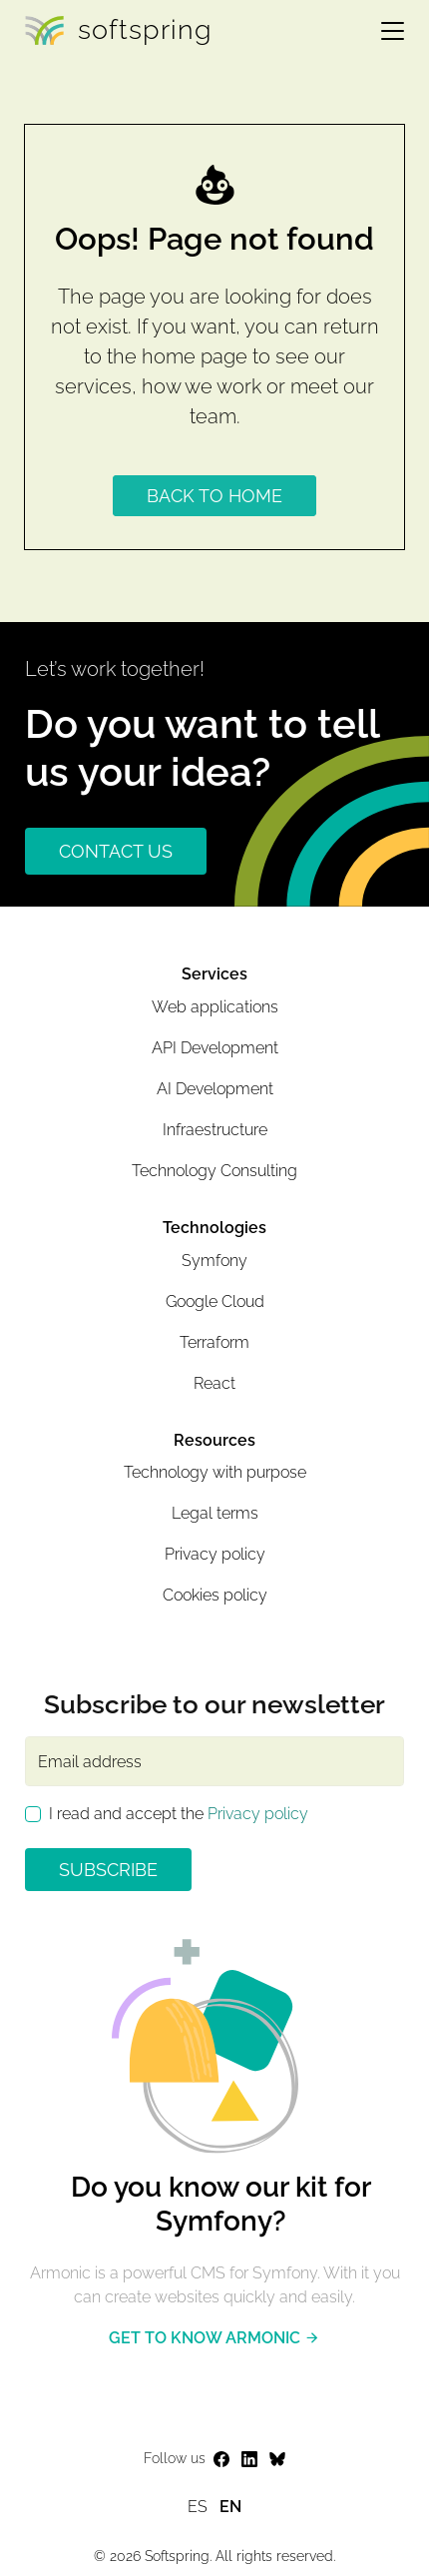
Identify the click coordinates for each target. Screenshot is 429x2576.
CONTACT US (116, 851)
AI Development (215, 1088)
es (198, 2506)
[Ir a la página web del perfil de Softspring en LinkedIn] (249, 2459)
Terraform (214, 1342)
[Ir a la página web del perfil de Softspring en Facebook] (221, 2459)
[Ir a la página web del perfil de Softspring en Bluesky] (277, 2459)
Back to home (214, 495)
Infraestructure (215, 1129)
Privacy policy (215, 1554)
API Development (215, 1047)
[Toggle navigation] (385, 30)
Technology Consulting (214, 1170)
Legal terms (215, 1513)
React (214, 1383)
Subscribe (108, 1869)
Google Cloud (215, 1301)
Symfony (214, 1260)
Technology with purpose (215, 1472)
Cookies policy (215, 1595)
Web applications (215, 1006)
